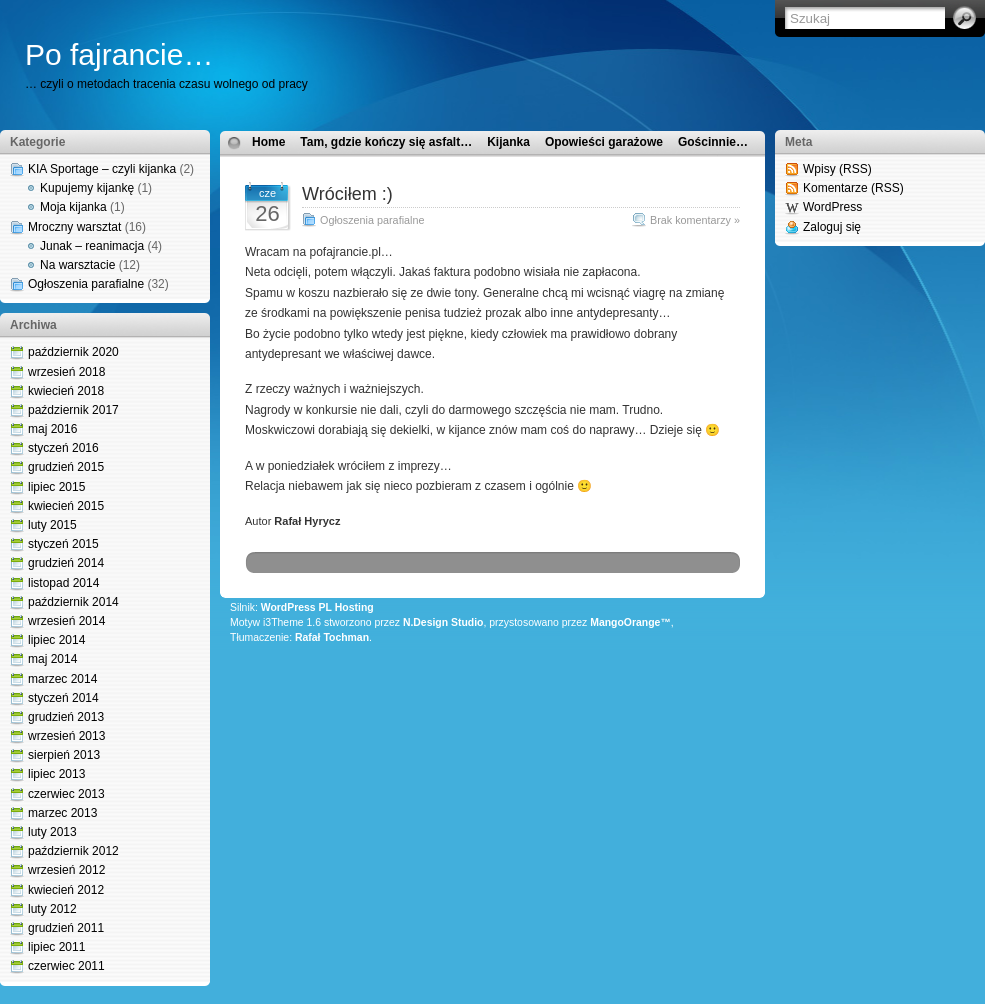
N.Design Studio (443, 622)
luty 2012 (52, 909)
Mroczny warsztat (74, 227)
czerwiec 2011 (66, 966)
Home (268, 142)
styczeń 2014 (63, 698)
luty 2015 (52, 525)
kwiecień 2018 (66, 391)
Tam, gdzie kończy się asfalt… (386, 142)
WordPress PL (296, 607)
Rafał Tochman (332, 637)
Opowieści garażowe (604, 142)
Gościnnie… (713, 142)
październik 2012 (73, 851)
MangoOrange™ (630, 622)
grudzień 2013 (66, 717)
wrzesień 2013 (66, 736)
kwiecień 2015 (66, 506)
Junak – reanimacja (92, 246)
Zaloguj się (832, 227)
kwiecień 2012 (66, 890)
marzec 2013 (62, 813)
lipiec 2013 (56, 774)
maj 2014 (52, 659)
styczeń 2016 (63, 448)
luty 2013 (52, 832)
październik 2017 (73, 410)
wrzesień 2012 (66, 870)
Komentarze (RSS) (853, 188)
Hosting (354, 607)
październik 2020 (73, 352)
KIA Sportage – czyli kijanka (102, 169)
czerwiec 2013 (66, 794)
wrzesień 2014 (66, 621)
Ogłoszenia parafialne (86, 284)
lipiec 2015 (56, 487)
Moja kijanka (73, 207)
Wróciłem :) (347, 194)
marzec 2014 (62, 679)
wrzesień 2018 (66, 372)
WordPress (832, 207)
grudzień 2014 (66, 563)
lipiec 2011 (56, 947)
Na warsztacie (77, 265)
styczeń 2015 (63, 544)
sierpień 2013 (64, 755)
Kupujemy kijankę (87, 188)
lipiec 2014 (56, 640)
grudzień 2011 (66, 928)
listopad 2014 (63, 583)
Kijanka (508, 142)
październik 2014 (73, 602)
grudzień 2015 (66, 467)
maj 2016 (52, 429)
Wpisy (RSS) (837, 169)
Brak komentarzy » (695, 220)
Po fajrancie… (119, 54)
